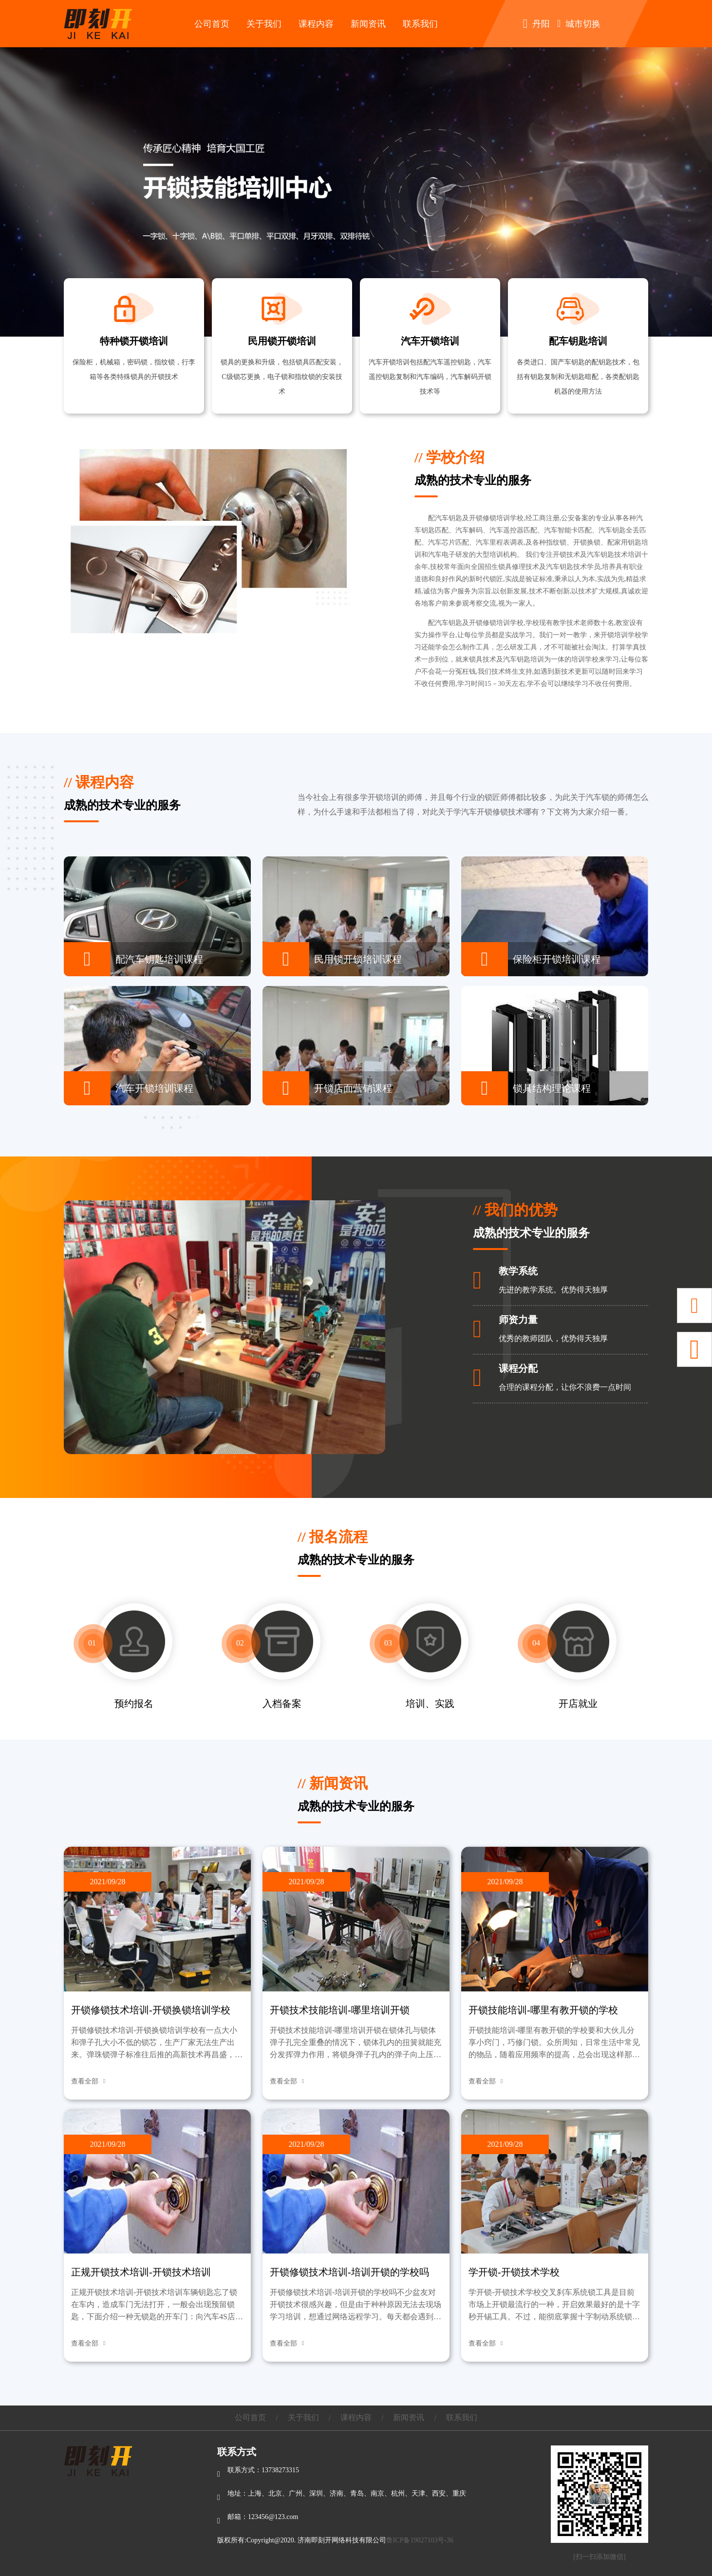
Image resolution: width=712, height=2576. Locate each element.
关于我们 (263, 24)
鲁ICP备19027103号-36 (419, 2540)
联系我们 (420, 24)
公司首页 (211, 24)
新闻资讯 (368, 24)
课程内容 (316, 24)
